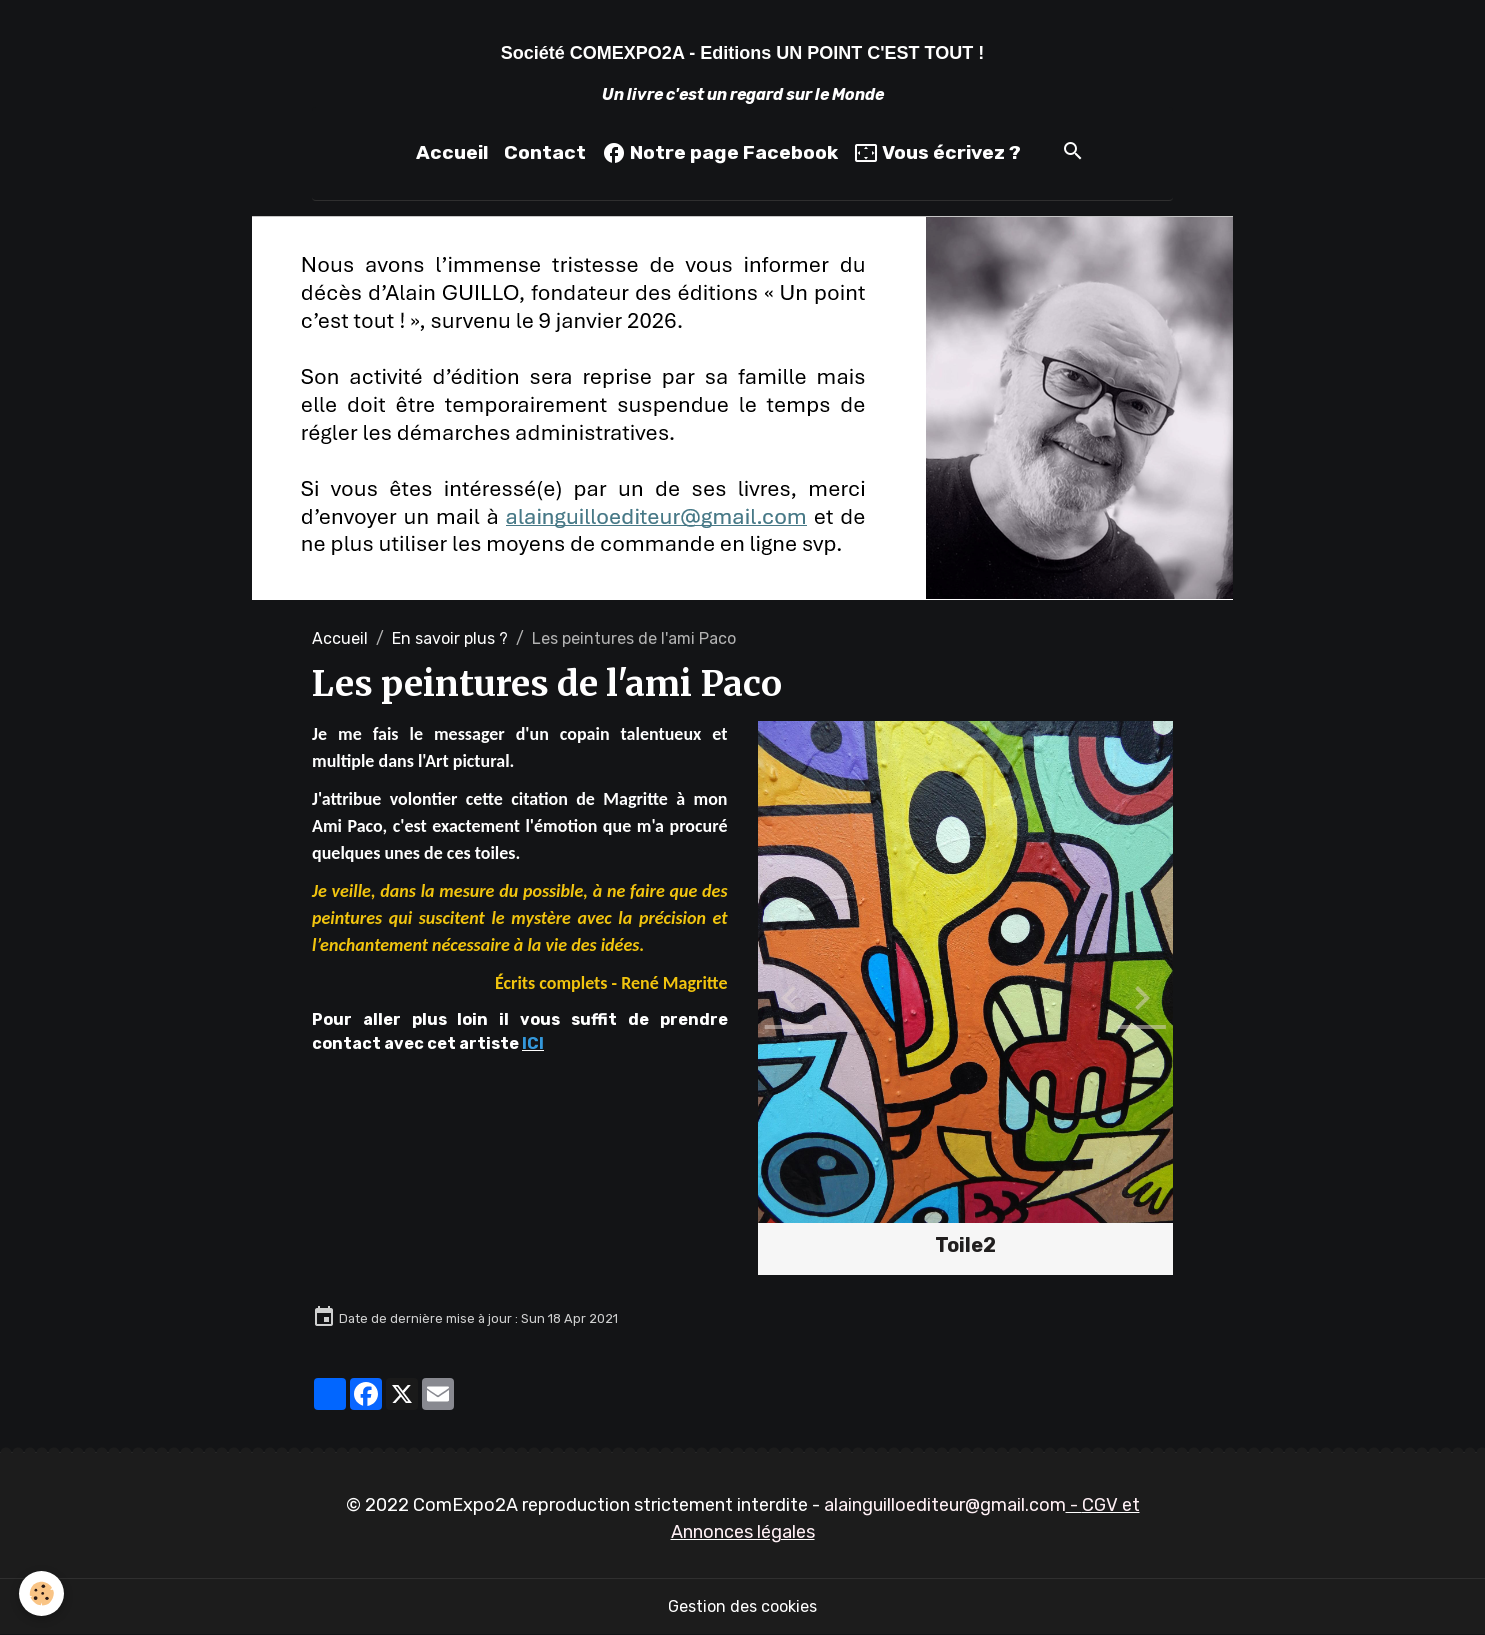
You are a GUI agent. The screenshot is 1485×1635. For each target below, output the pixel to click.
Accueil (452, 152)
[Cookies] (42, 1593)
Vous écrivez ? (937, 153)
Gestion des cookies (742, 1606)
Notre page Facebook (720, 153)
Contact (545, 152)
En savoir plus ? (450, 638)
